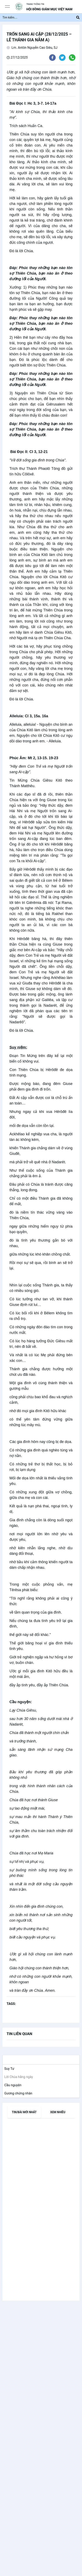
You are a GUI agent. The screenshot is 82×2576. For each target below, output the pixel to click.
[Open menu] (7, 6)
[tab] (24, 2112)
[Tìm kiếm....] (39, 17)
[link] (8, 2069)
